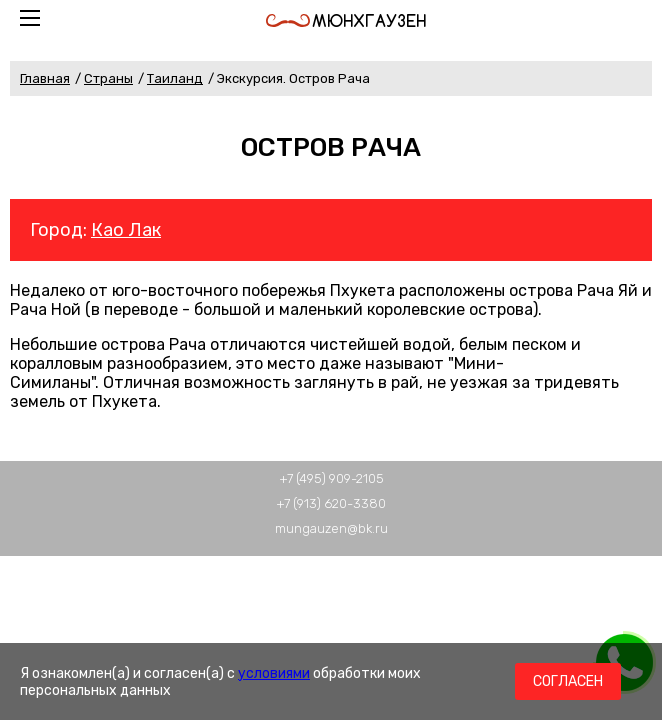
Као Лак (126, 230)
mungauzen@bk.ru (331, 528)
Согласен (568, 681)
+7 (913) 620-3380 (331, 503)
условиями (274, 673)
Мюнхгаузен (346, 20)
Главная (45, 78)
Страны (108, 78)
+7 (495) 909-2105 (331, 478)
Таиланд (175, 78)
